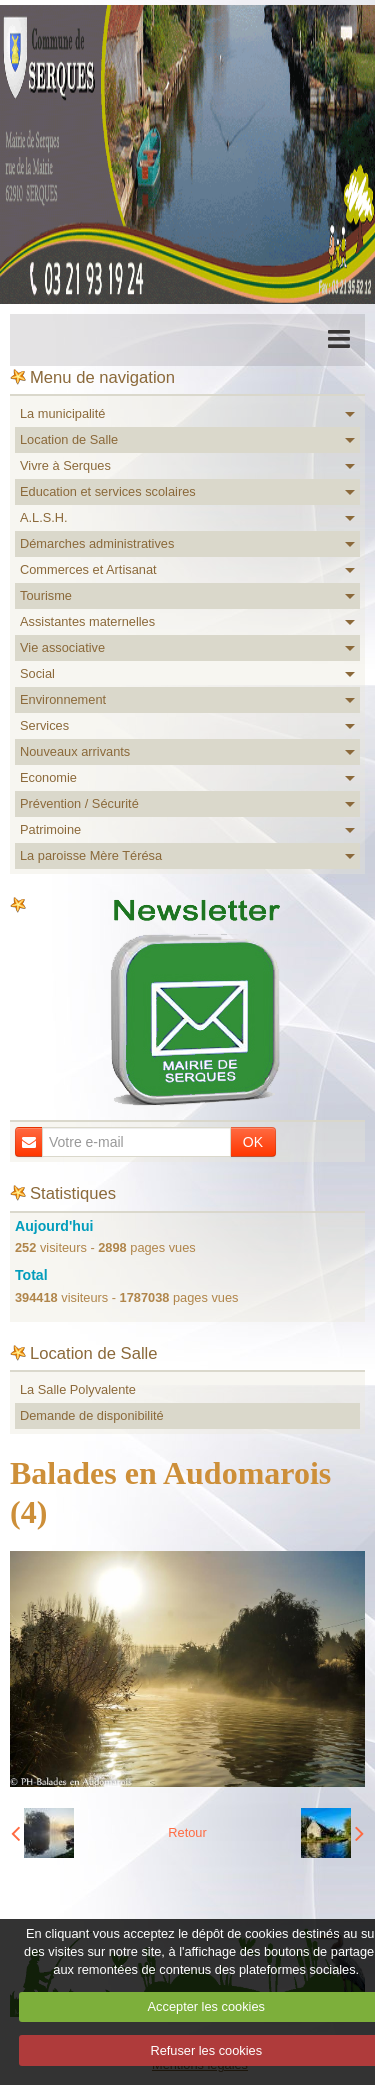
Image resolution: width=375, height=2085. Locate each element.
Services (44, 725)
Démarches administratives (97, 543)
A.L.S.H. (44, 517)
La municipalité (62, 413)
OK (253, 1142)
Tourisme (46, 595)
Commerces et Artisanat (88, 569)
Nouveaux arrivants (75, 751)
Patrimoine (50, 829)
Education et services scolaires (108, 491)
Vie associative (62, 647)
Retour (187, 1832)
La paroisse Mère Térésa (91, 855)
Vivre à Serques (65, 465)
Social (37, 673)
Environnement (63, 699)
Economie (48, 777)
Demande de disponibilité (92, 1415)
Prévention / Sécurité (79, 803)
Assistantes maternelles (87, 621)
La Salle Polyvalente (78, 1389)
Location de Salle (69, 439)
